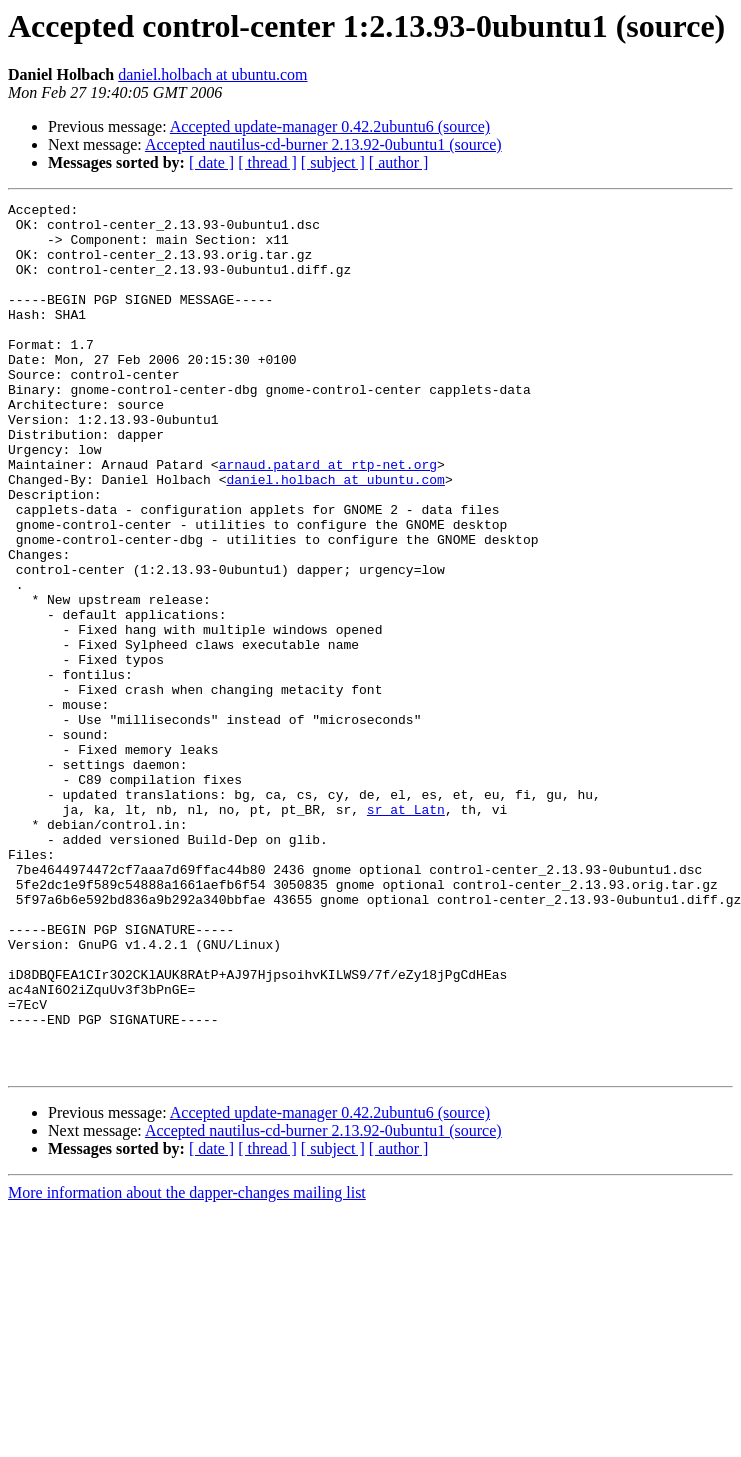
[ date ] (211, 162)
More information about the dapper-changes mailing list (187, 1366)
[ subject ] (333, 162)
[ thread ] (267, 162)
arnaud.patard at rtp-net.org (328, 518)
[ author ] (399, 162)
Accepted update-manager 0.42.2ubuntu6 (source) (330, 126)
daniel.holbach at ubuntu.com (212, 74)
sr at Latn (406, 932)
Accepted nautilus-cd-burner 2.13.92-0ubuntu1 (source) (323, 144)
